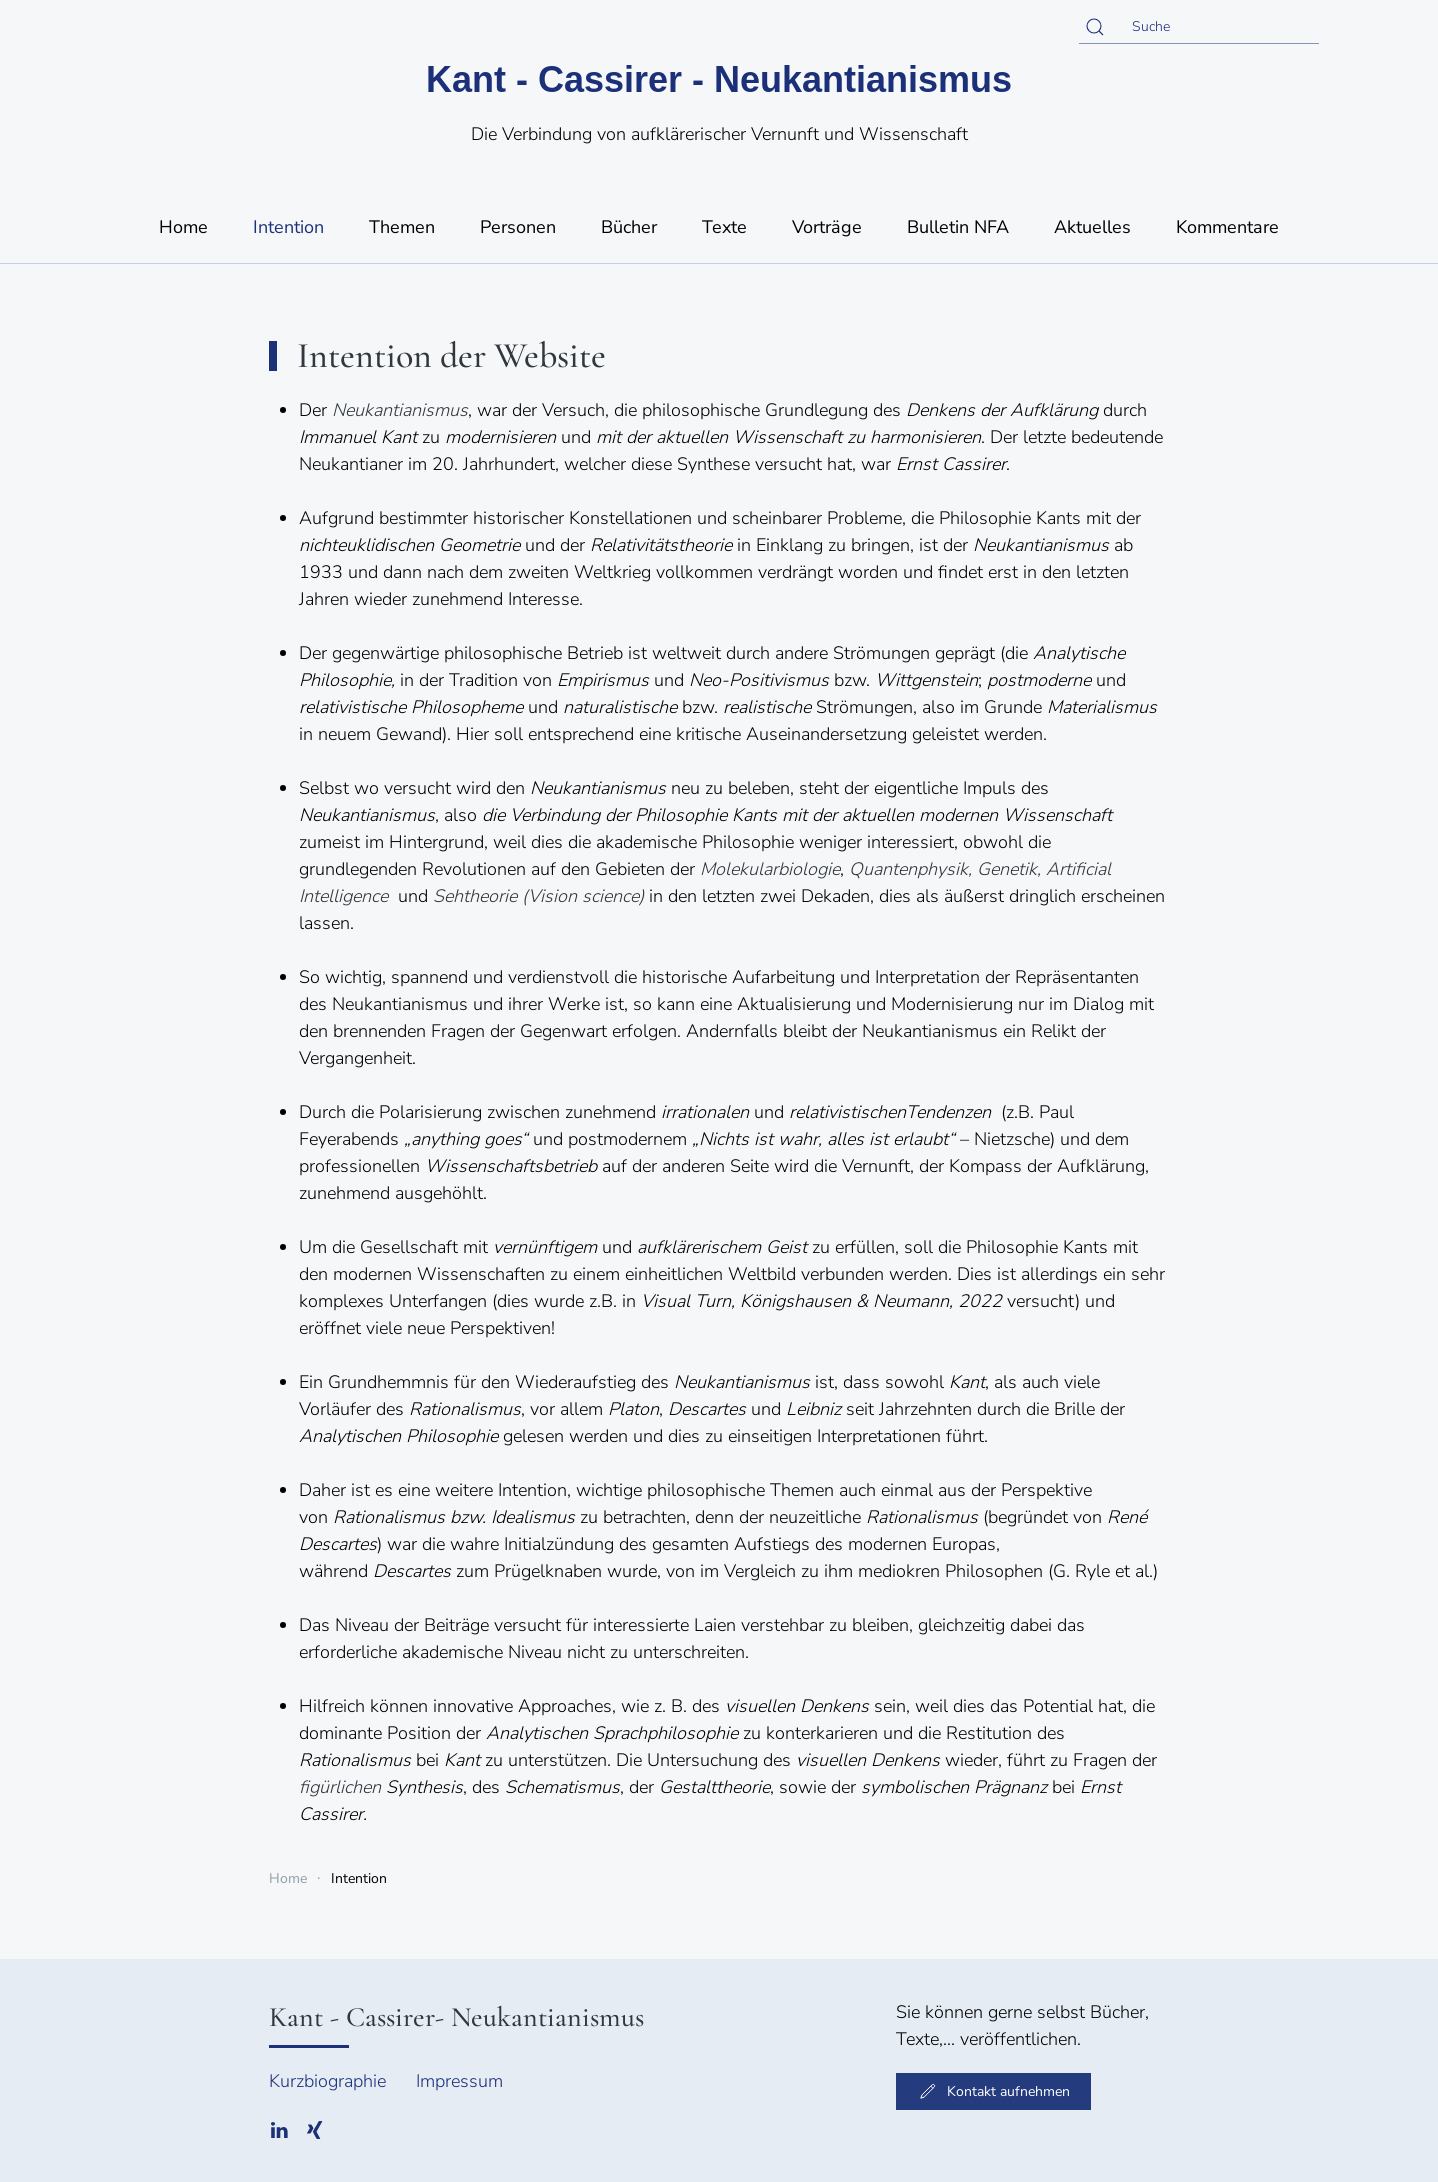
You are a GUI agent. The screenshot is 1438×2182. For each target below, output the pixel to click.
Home (183, 227)
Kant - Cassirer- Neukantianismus (456, 2017)
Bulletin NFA (958, 227)
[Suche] (1199, 27)
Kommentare (1227, 227)
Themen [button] (402, 227)
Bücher (629, 227)
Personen (518, 227)
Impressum (459, 2081)
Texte (724, 227)
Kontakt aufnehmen (993, 2091)
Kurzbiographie (327, 2081)
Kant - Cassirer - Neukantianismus (719, 79)
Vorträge (827, 227)
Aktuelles (1092, 227)
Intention (288, 227)
